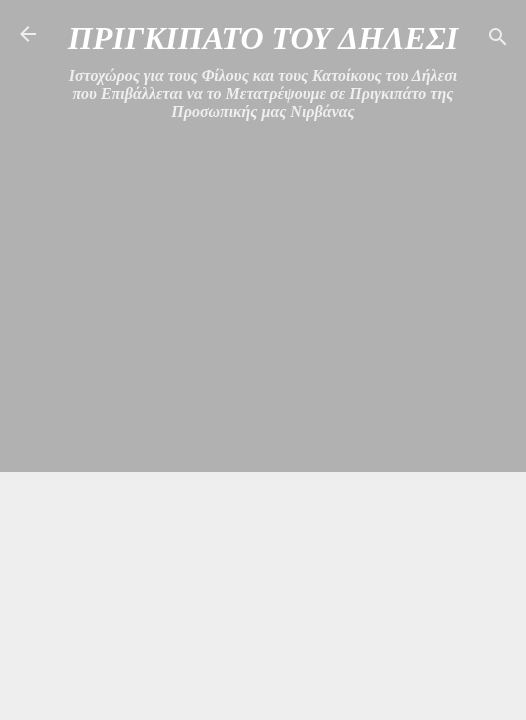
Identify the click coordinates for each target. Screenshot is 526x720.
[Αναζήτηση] (498, 40)
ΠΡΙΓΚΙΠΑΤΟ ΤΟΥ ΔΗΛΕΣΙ (263, 38)
